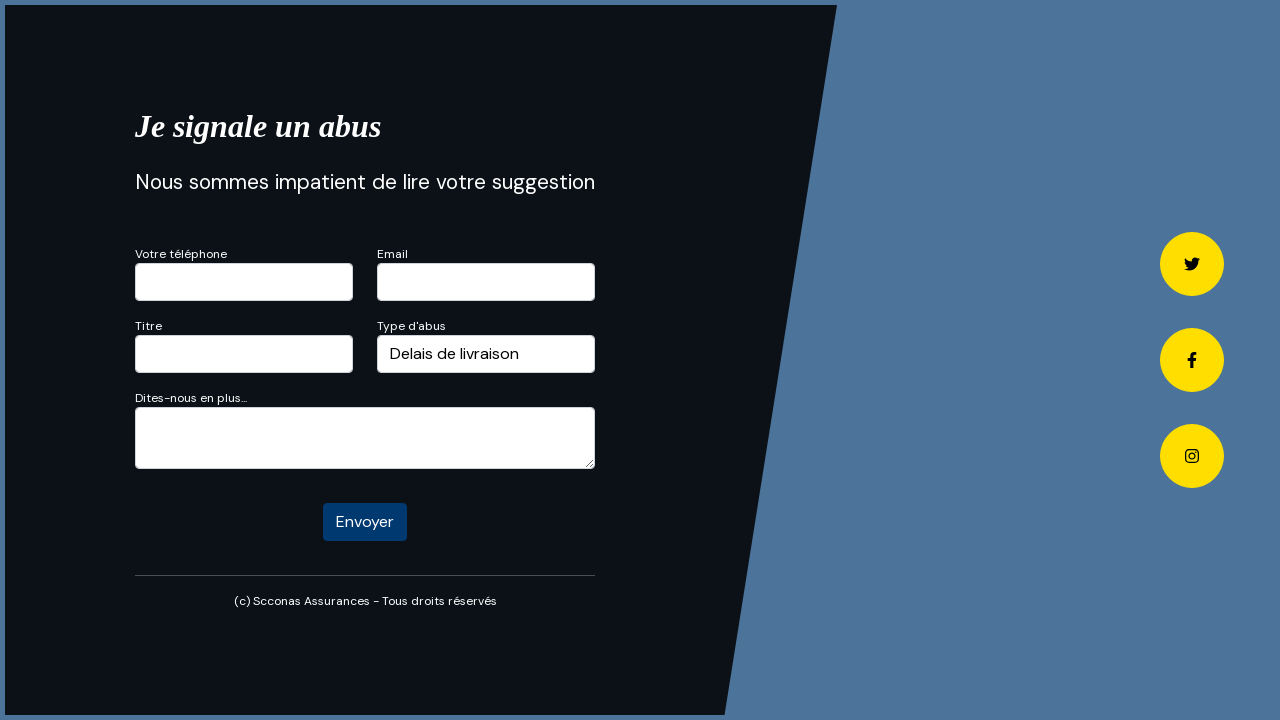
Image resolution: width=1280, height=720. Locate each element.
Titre (148, 326)
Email (392, 254)
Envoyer (365, 521)
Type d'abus (411, 326)
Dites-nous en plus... (191, 398)
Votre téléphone (181, 254)
